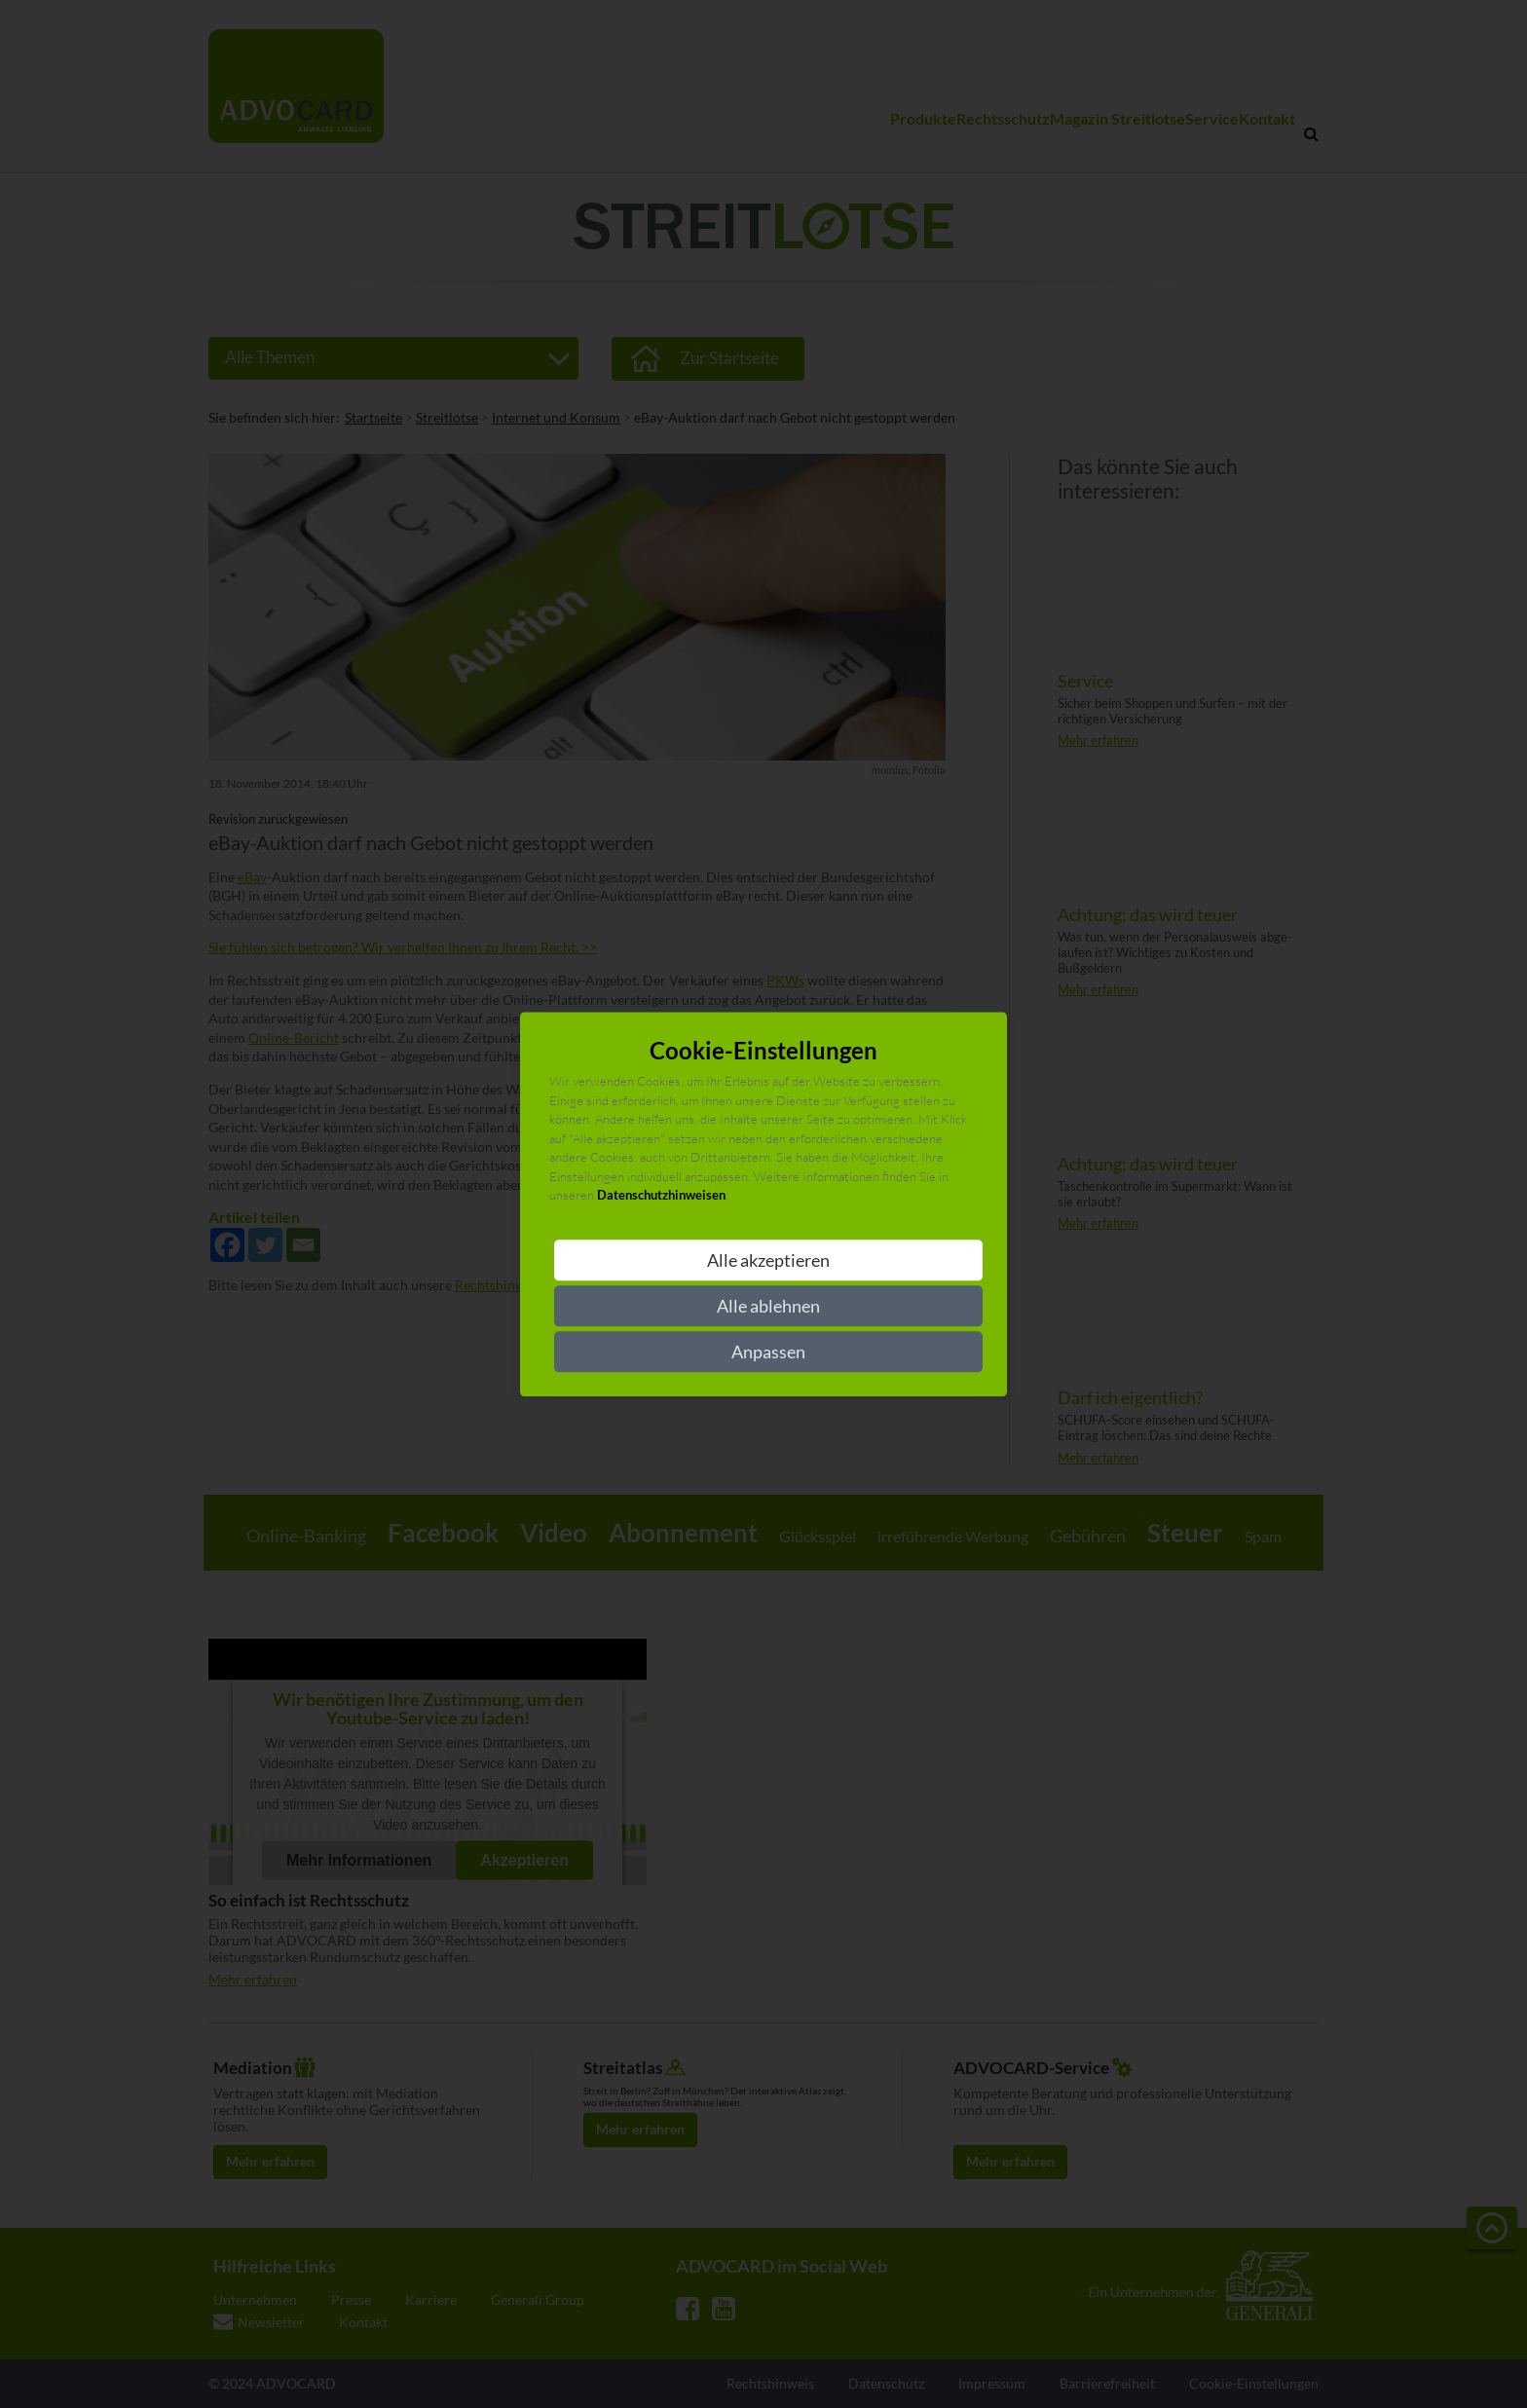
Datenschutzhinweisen (661, 1196)
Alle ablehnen (768, 1305)
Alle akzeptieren (768, 1260)
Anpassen (768, 1351)
